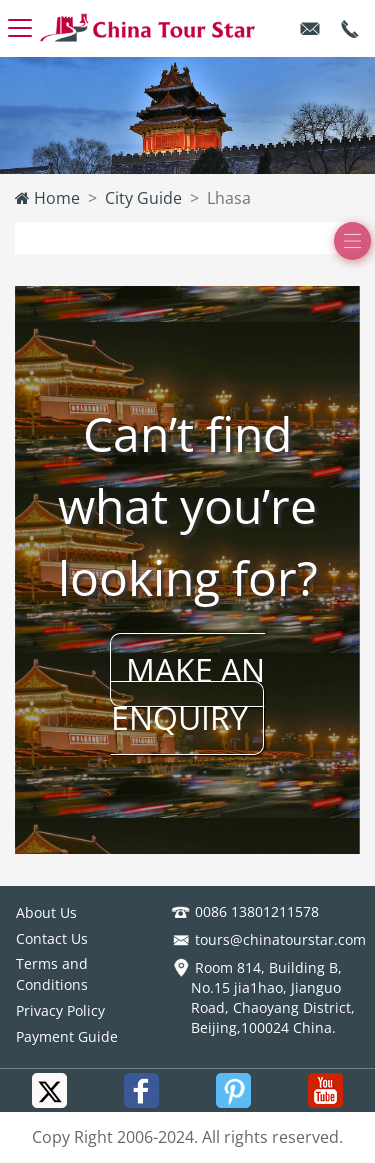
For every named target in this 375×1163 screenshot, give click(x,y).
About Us (46, 912)
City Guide (143, 198)
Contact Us (52, 938)
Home (47, 198)
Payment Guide (67, 1036)
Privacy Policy (60, 1010)
